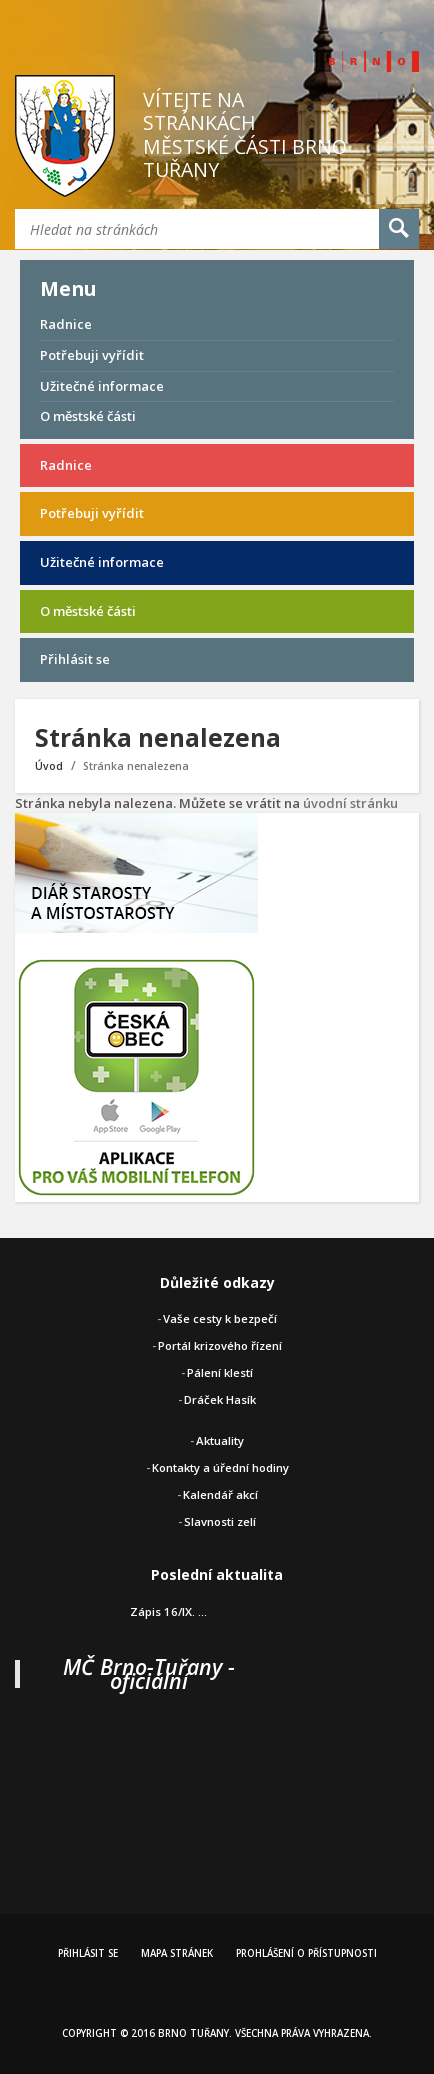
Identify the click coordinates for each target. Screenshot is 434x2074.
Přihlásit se (75, 659)
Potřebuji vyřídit (92, 355)
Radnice (66, 324)
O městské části (88, 416)
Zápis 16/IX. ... (168, 1611)
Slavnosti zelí (220, 1521)
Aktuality (220, 1440)
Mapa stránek (177, 1953)
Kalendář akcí (220, 1494)
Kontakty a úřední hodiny (220, 1467)
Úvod (49, 766)
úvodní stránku (350, 803)
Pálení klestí (220, 1372)
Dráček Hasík (220, 1399)
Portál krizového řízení (220, 1345)
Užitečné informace (102, 386)
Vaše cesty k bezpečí (220, 1318)
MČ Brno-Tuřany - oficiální (149, 1673)
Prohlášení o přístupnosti (306, 1953)
